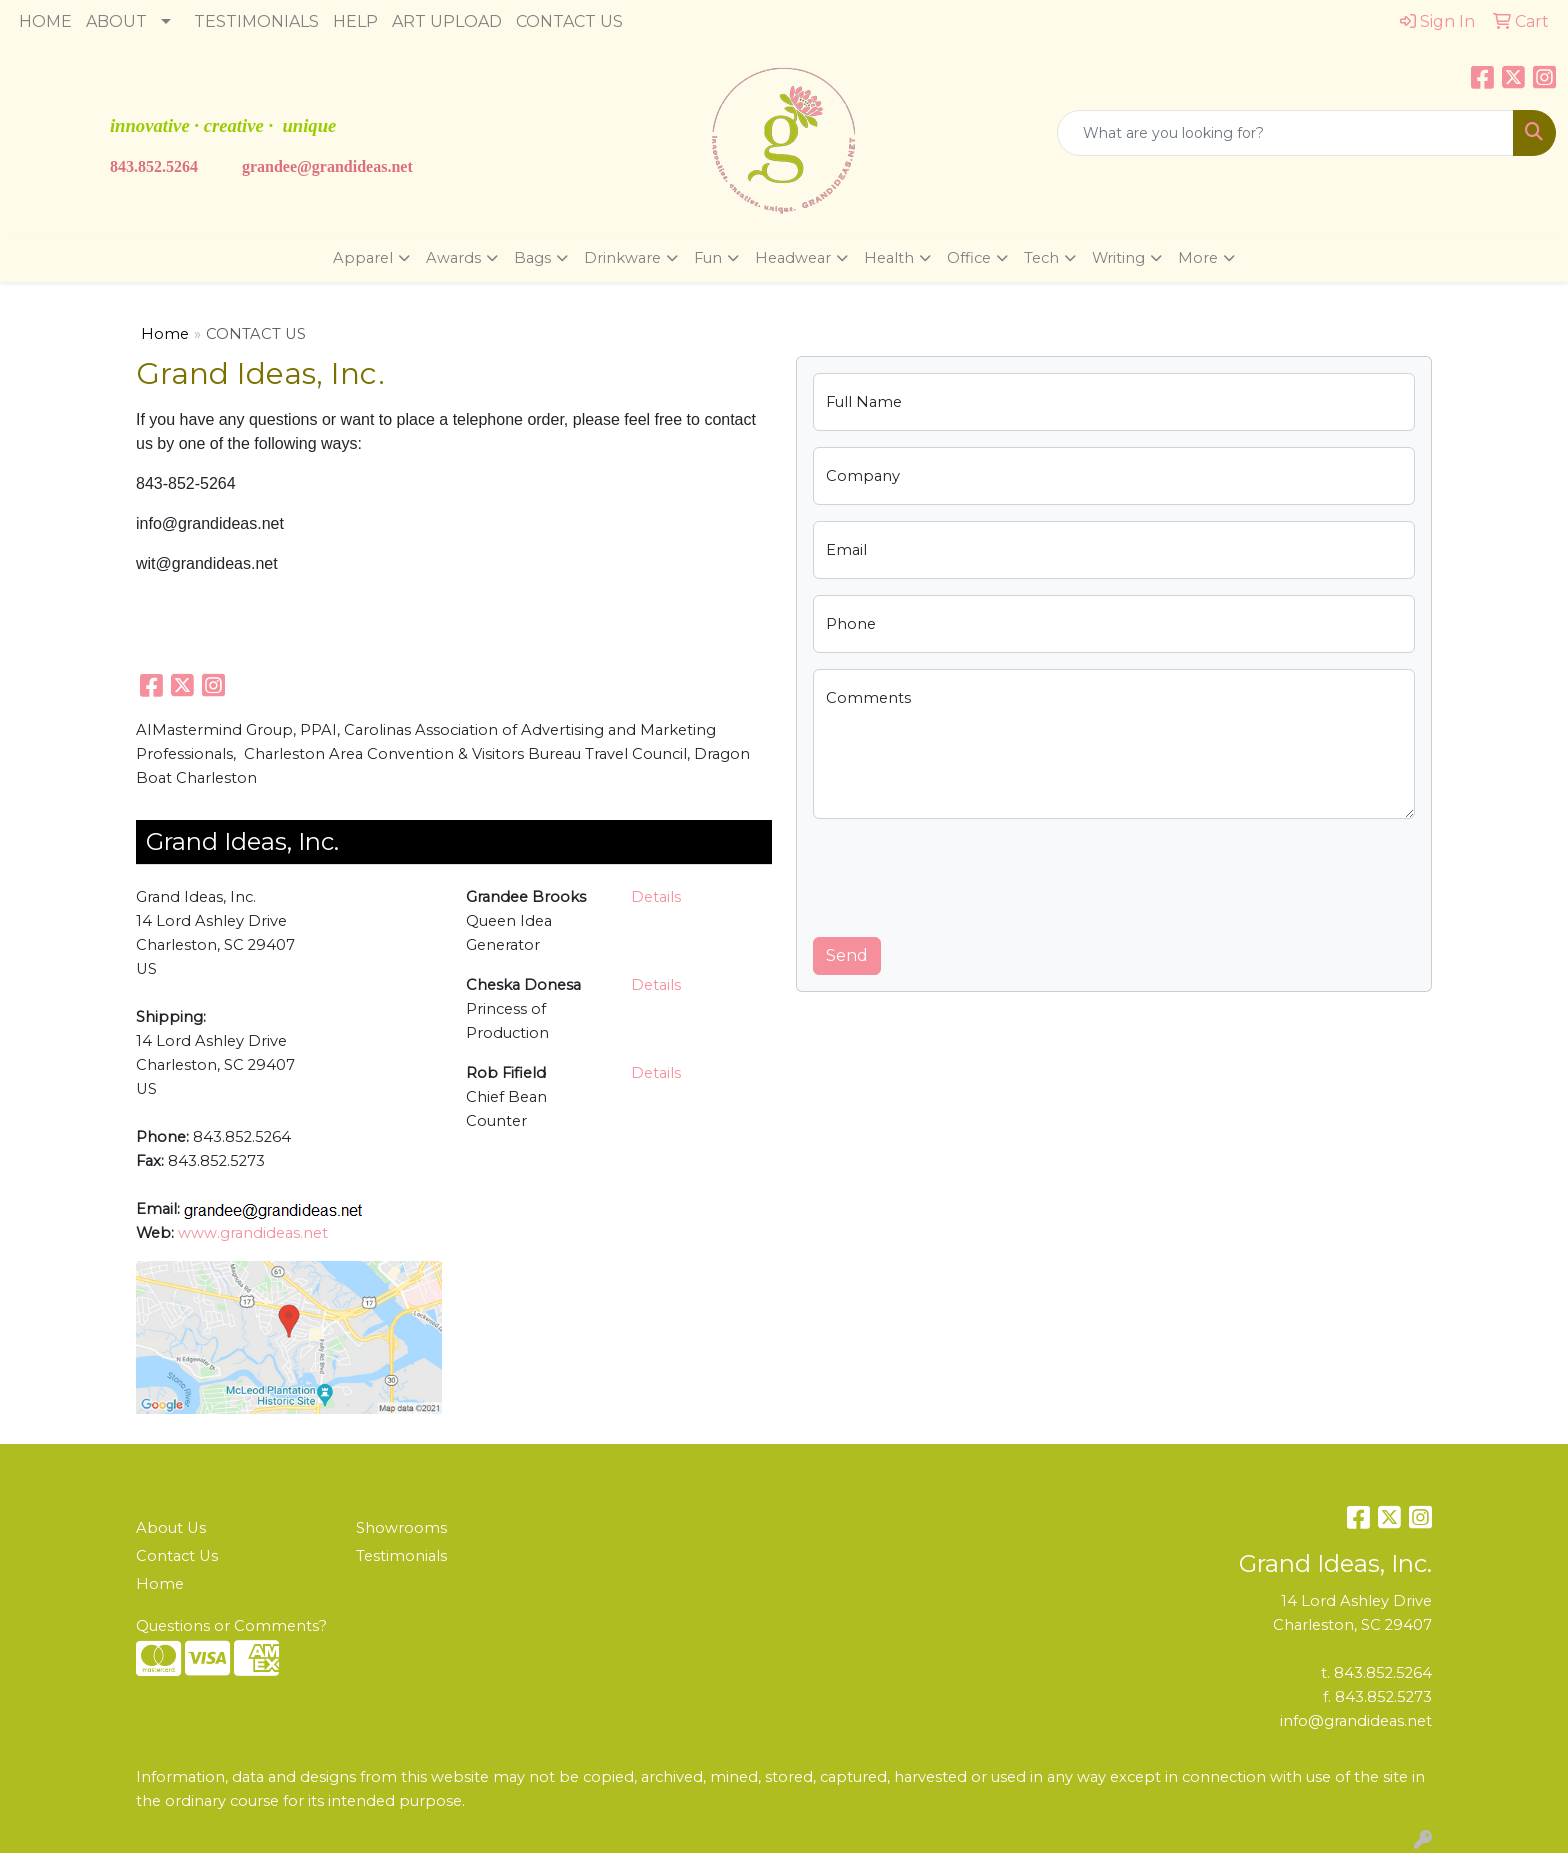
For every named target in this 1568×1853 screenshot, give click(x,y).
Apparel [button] (363, 258)
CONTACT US (569, 21)
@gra (316, 166)
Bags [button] (532, 258)
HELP (355, 21)
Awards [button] (453, 258)
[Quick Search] (1285, 133)
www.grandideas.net (253, 1233)
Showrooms (401, 1528)
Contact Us (177, 1556)
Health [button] (889, 258)
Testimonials (401, 1556)
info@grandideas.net (1356, 1721)
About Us (171, 1528)
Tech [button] (1041, 258)
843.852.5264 (154, 166)
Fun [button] (708, 258)
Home (165, 334)
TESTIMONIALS (256, 21)
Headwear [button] (793, 258)
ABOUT (116, 21)
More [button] (1198, 258)
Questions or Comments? (231, 1626)
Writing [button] (1118, 258)
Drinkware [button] (622, 258)
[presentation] (965, 874)
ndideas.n (367, 166)
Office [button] (969, 258)
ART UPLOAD (447, 21)
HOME (45, 21)
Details (656, 897)
